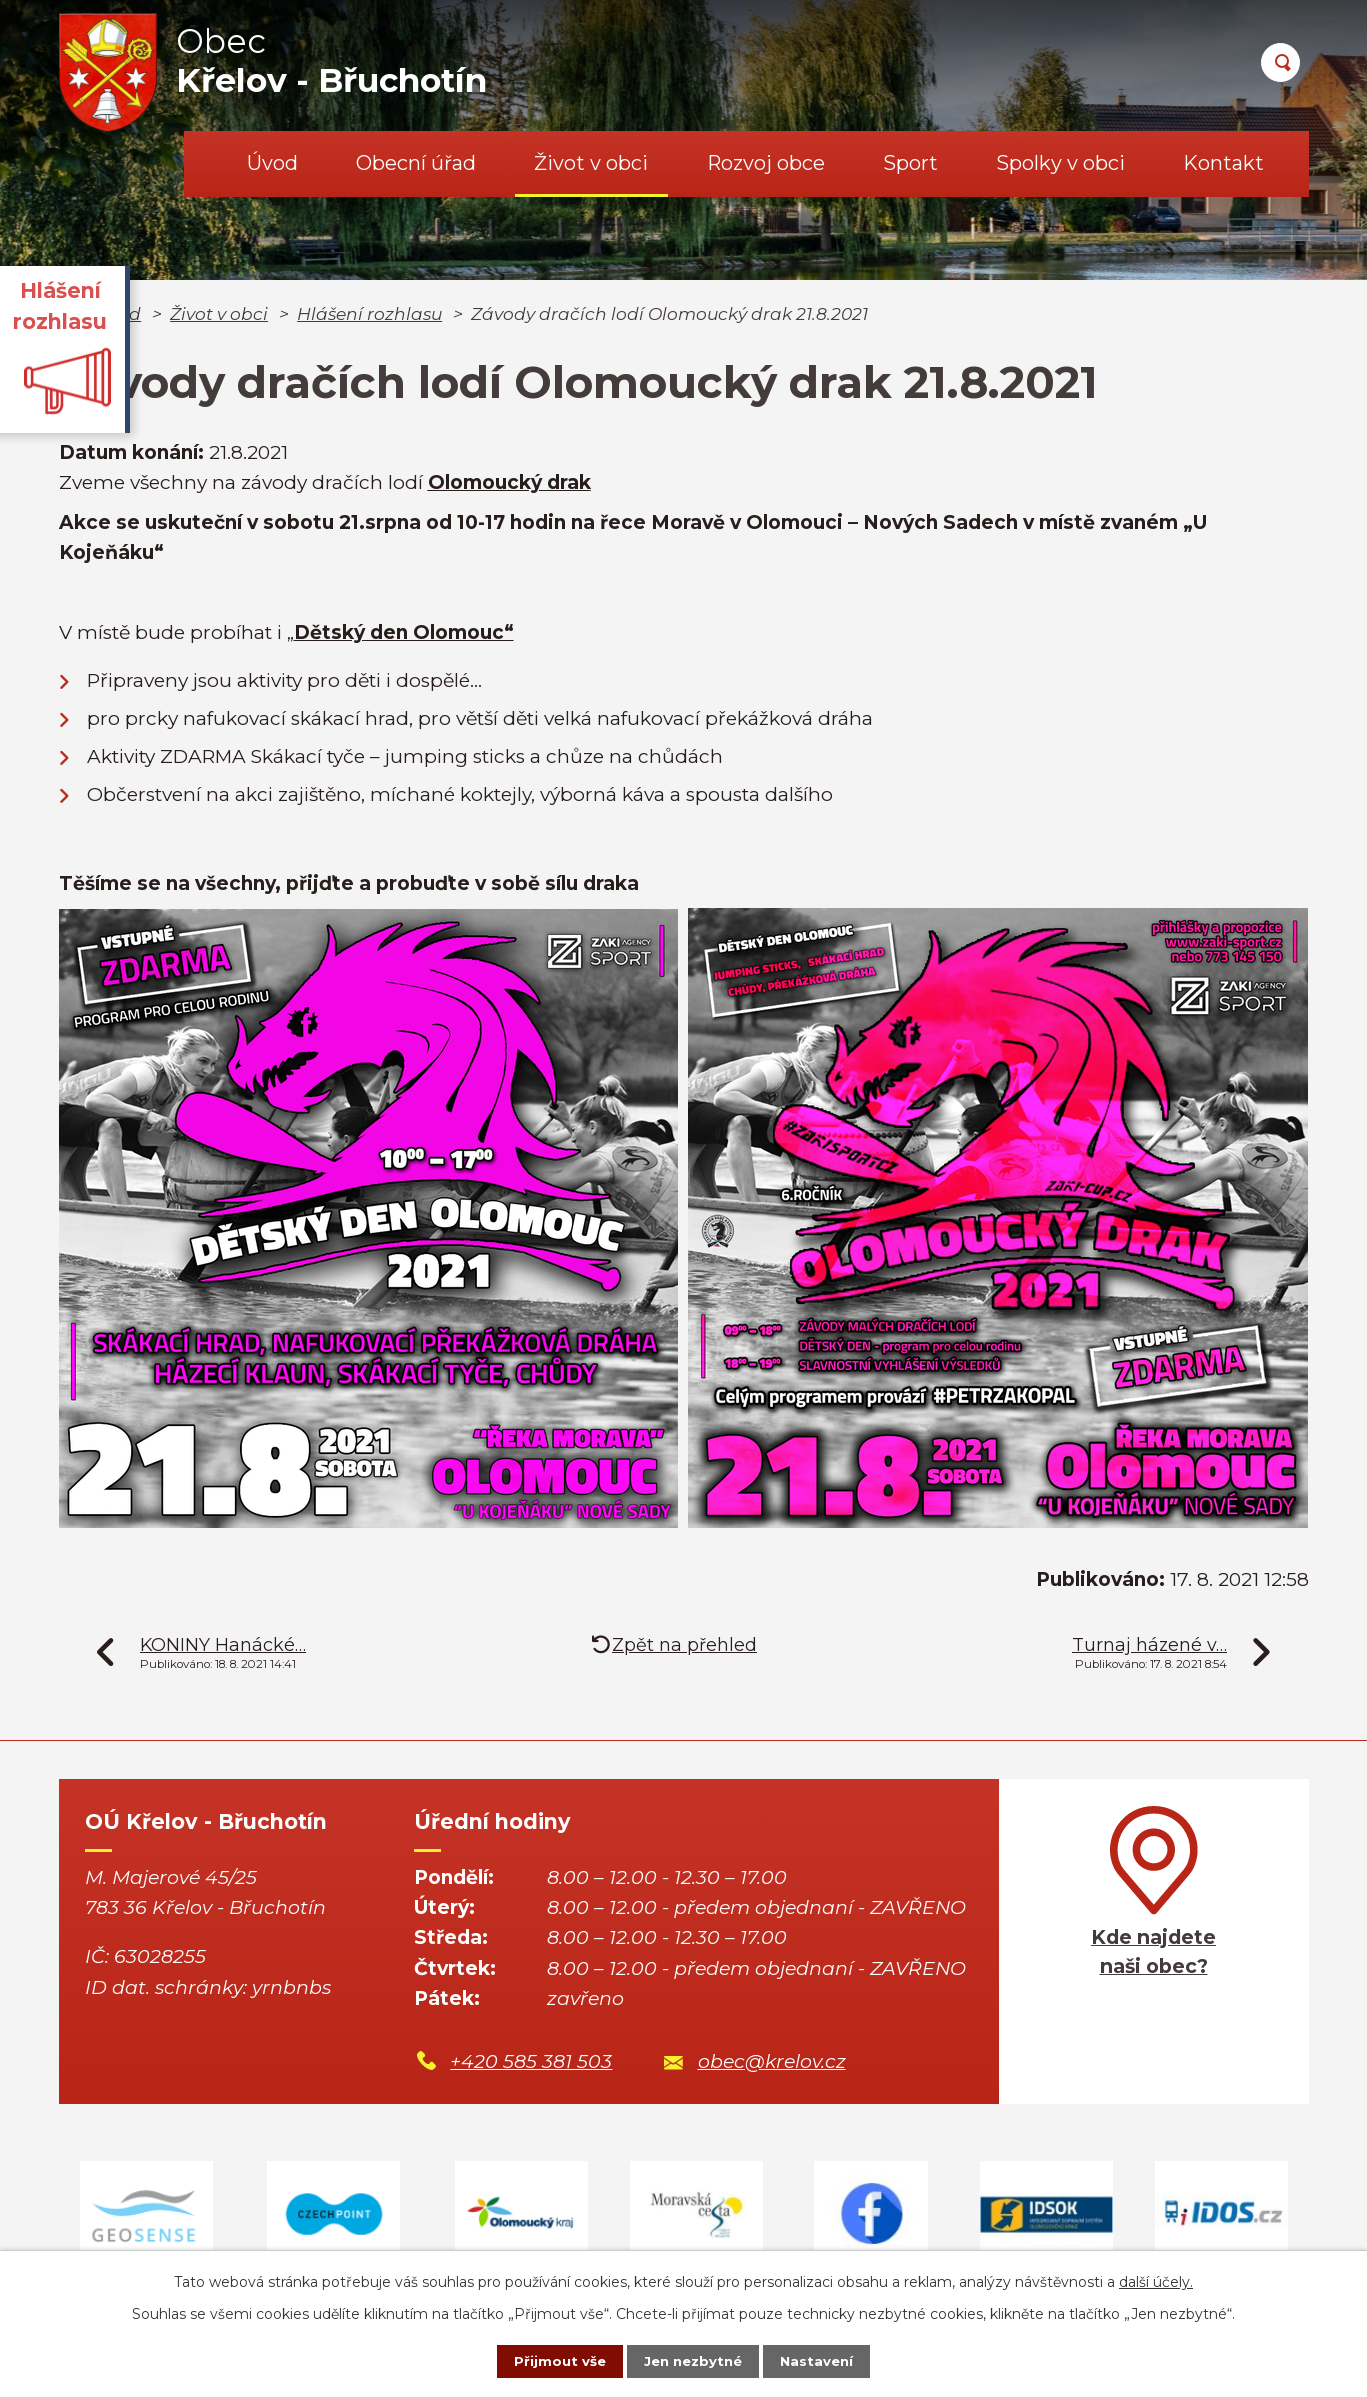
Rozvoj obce (766, 163)
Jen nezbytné (692, 2360)
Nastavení (829, 2360)
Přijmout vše (547, 2360)
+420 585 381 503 (531, 2061)
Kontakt (1223, 163)
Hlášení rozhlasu (369, 313)
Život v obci (591, 163)
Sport (910, 163)
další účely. (1156, 2279)
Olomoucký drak (509, 482)
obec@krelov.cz (772, 2061)
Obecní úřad (416, 163)
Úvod (272, 163)
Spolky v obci (1060, 163)
